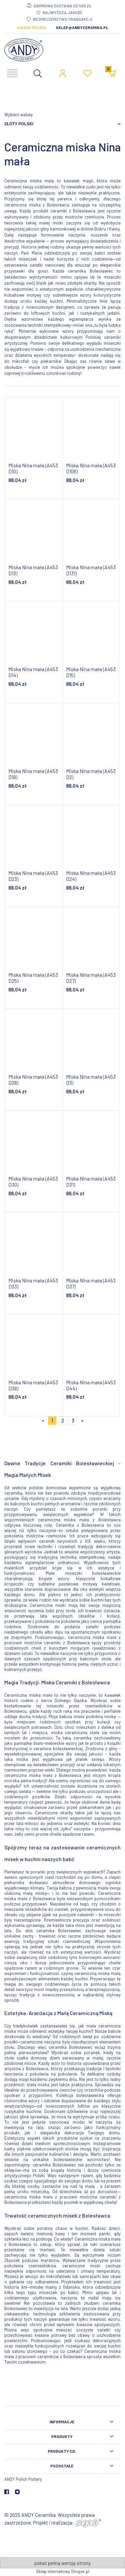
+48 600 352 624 (31, 27)
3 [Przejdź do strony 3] (73, 1420)
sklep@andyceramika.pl (82, 27)
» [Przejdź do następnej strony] (82, 1420)
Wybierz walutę (18, 114)
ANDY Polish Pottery (23, 2479)
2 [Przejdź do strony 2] (62, 1420)
